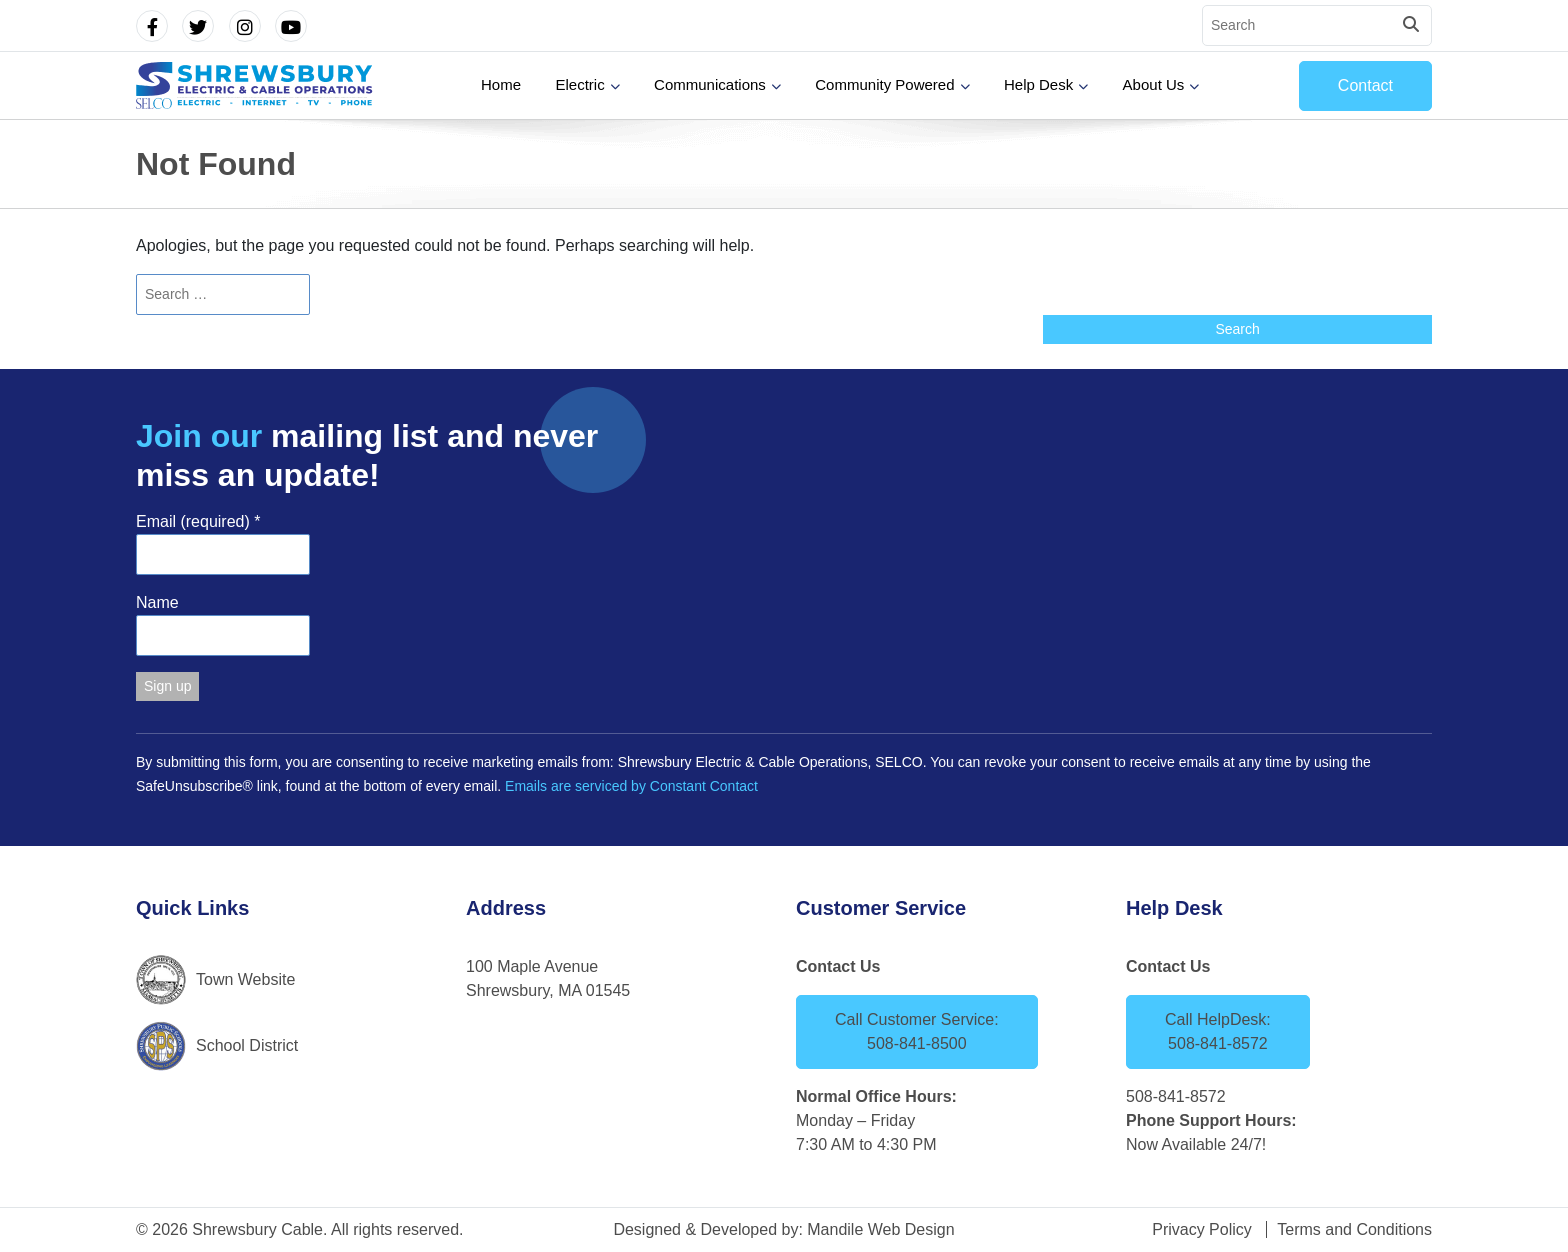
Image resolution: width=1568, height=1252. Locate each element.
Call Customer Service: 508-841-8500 (917, 1031)
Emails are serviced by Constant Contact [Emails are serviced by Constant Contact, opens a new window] (631, 786)
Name (157, 602)
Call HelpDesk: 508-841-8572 (1218, 1031)
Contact (1365, 85)
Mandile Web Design (880, 1229)
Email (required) (198, 521)
